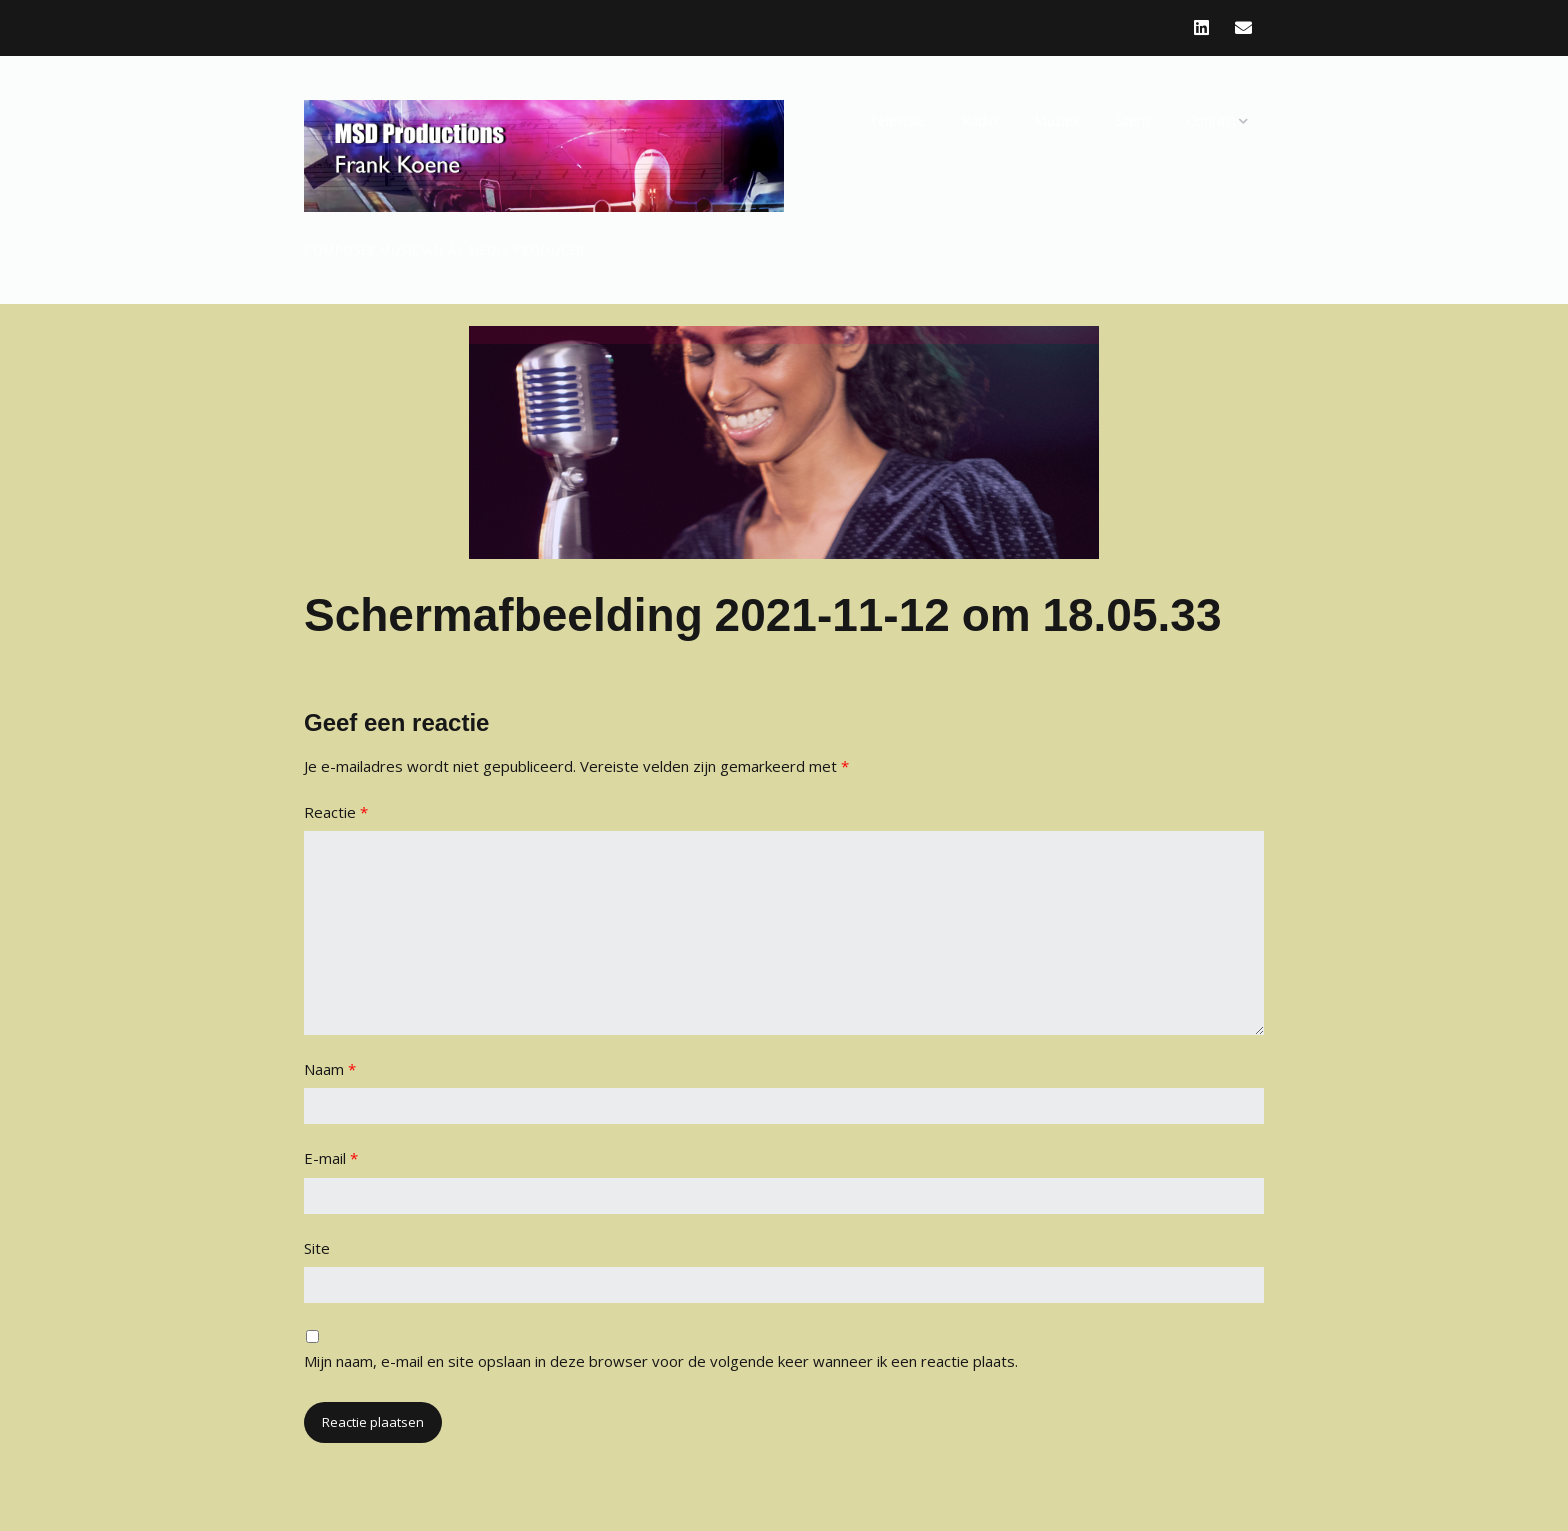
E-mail (331, 1158)
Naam (330, 1069)
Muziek (1057, 120)
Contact (1211, 120)
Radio (979, 120)
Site (317, 1248)
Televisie (897, 120)
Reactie (336, 812)
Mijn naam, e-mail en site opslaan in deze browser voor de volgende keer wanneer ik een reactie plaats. (661, 1361)
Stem (1133, 120)
